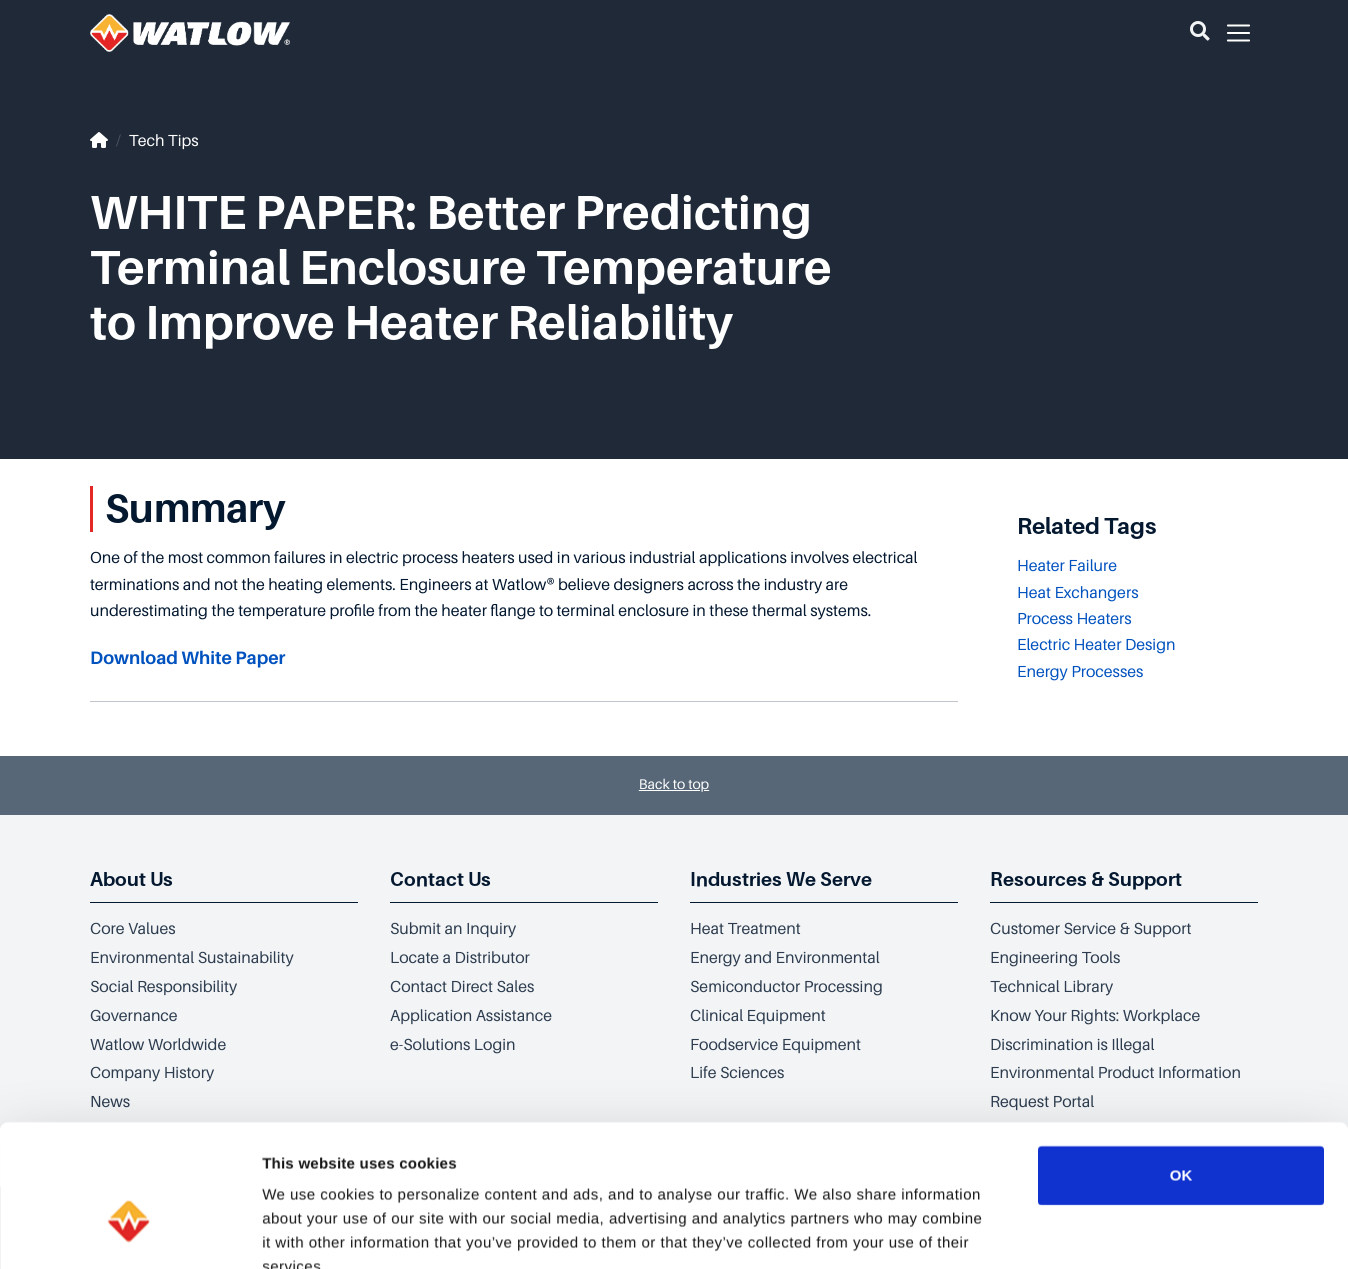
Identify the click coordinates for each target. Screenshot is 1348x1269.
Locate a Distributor (460, 958)
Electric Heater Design (1096, 645)
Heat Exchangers (1078, 593)
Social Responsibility (163, 987)
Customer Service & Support (1091, 929)
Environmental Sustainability (192, 958)
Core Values (133, 929)
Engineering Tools (1055, 958)
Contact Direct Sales (462, 987)
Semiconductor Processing (786, 987)
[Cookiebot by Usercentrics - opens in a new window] (129, 1230)
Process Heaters (1074, 619)
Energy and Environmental (785, 958)
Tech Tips (164, 141)
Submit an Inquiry (453, 929)
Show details (1049, 1229)
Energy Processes (1080, 672)
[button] (1199, 33)
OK (1181, 1056)
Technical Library (1051, 987)
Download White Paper (187, 659)
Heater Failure (1067, 566)
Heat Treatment (745, 929)
